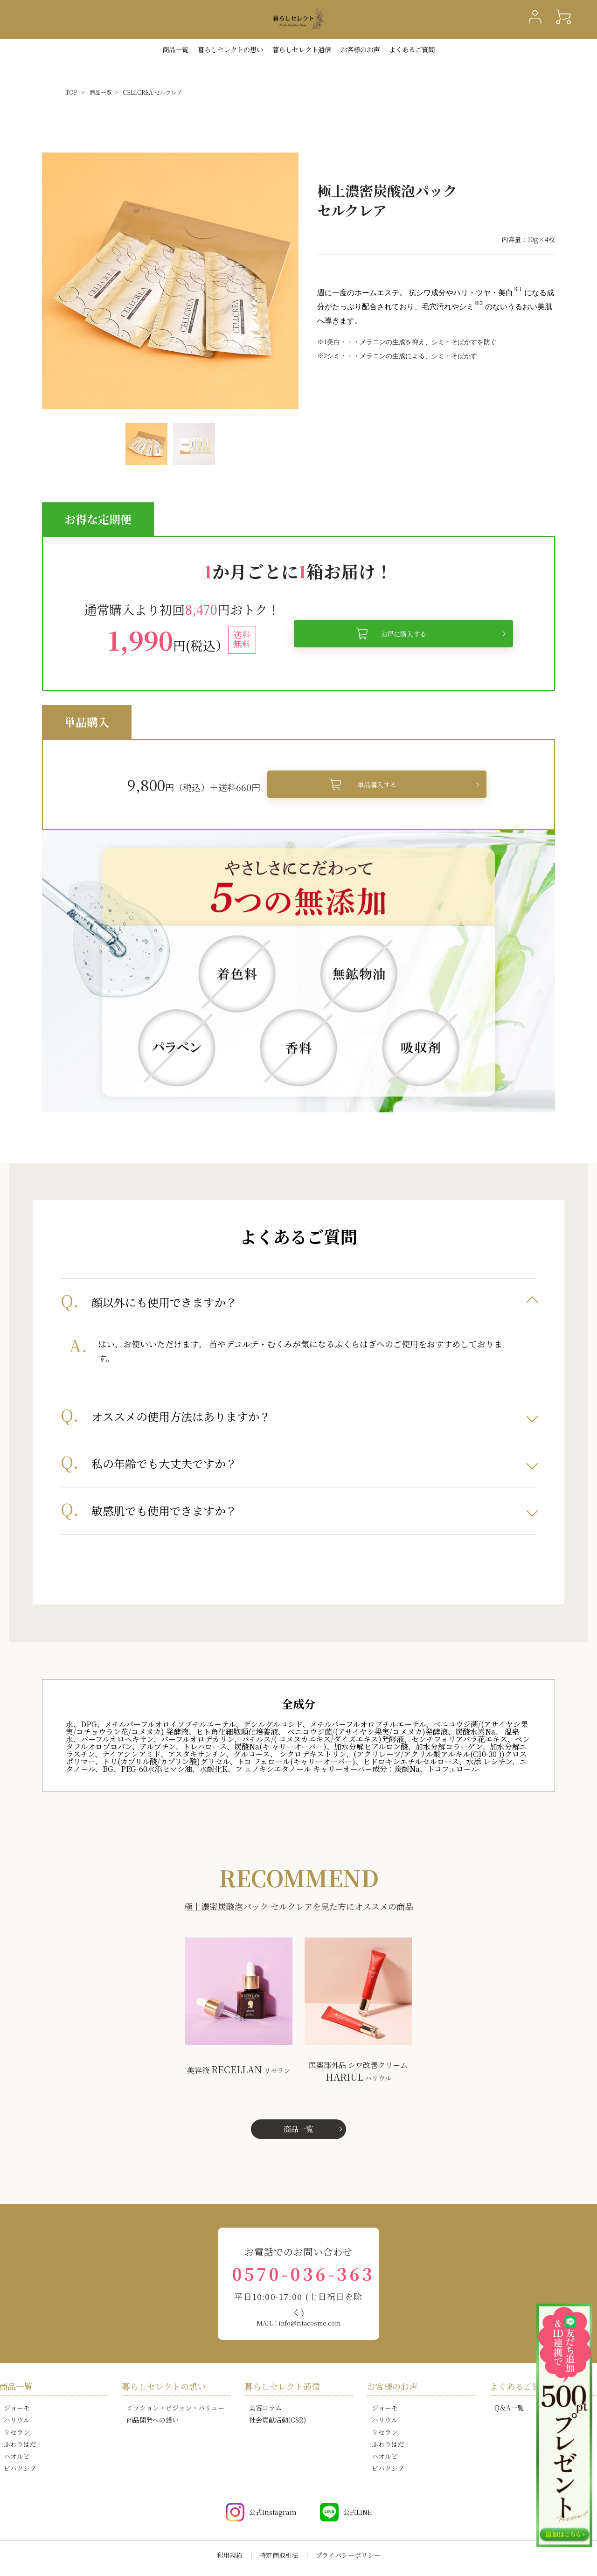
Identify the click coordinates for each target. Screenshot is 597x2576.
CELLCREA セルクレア (152, 92)
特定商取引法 (278, 2555)
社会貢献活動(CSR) (277, 2419)
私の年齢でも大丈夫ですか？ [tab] (164, 1463)
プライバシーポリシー (348, 2555)
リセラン (17, 2432)
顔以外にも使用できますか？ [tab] (164, 1302)
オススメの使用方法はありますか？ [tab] (181, 1416)
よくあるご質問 (412, 49)
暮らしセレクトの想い (164, 2386)
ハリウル (17, 2419)
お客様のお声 (360, 49)
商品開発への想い (152, 2419)
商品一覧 (175, 49)
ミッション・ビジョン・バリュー (175, 2407)
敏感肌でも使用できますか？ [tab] (164, 1510)
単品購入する (376, 784)
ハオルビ (17, 2456)
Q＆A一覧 (509, 2407)
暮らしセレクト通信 (301, 49)
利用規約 (229, 2555)
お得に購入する (403, 634)
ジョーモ (17, 2407)
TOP (71, 92)
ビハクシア (20, 2468)
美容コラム (265, 2407)
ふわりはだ (20, 2444)
